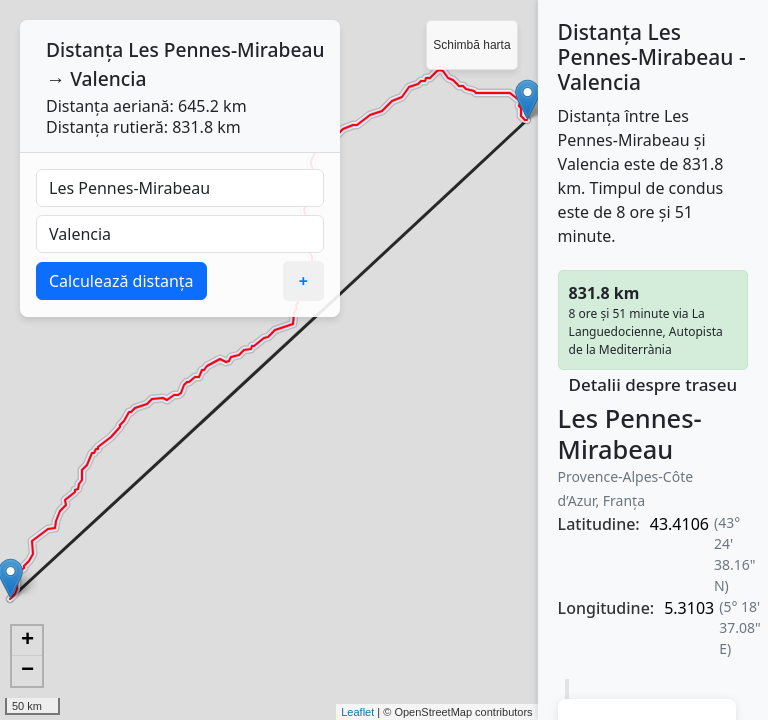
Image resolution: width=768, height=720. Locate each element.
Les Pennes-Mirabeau (226, 49)
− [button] (27, 671)
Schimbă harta (471, 45)
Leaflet (357, 712)
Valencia (108, 78)
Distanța (84, 49)
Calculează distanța (121, 281)
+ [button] (27, 641)
